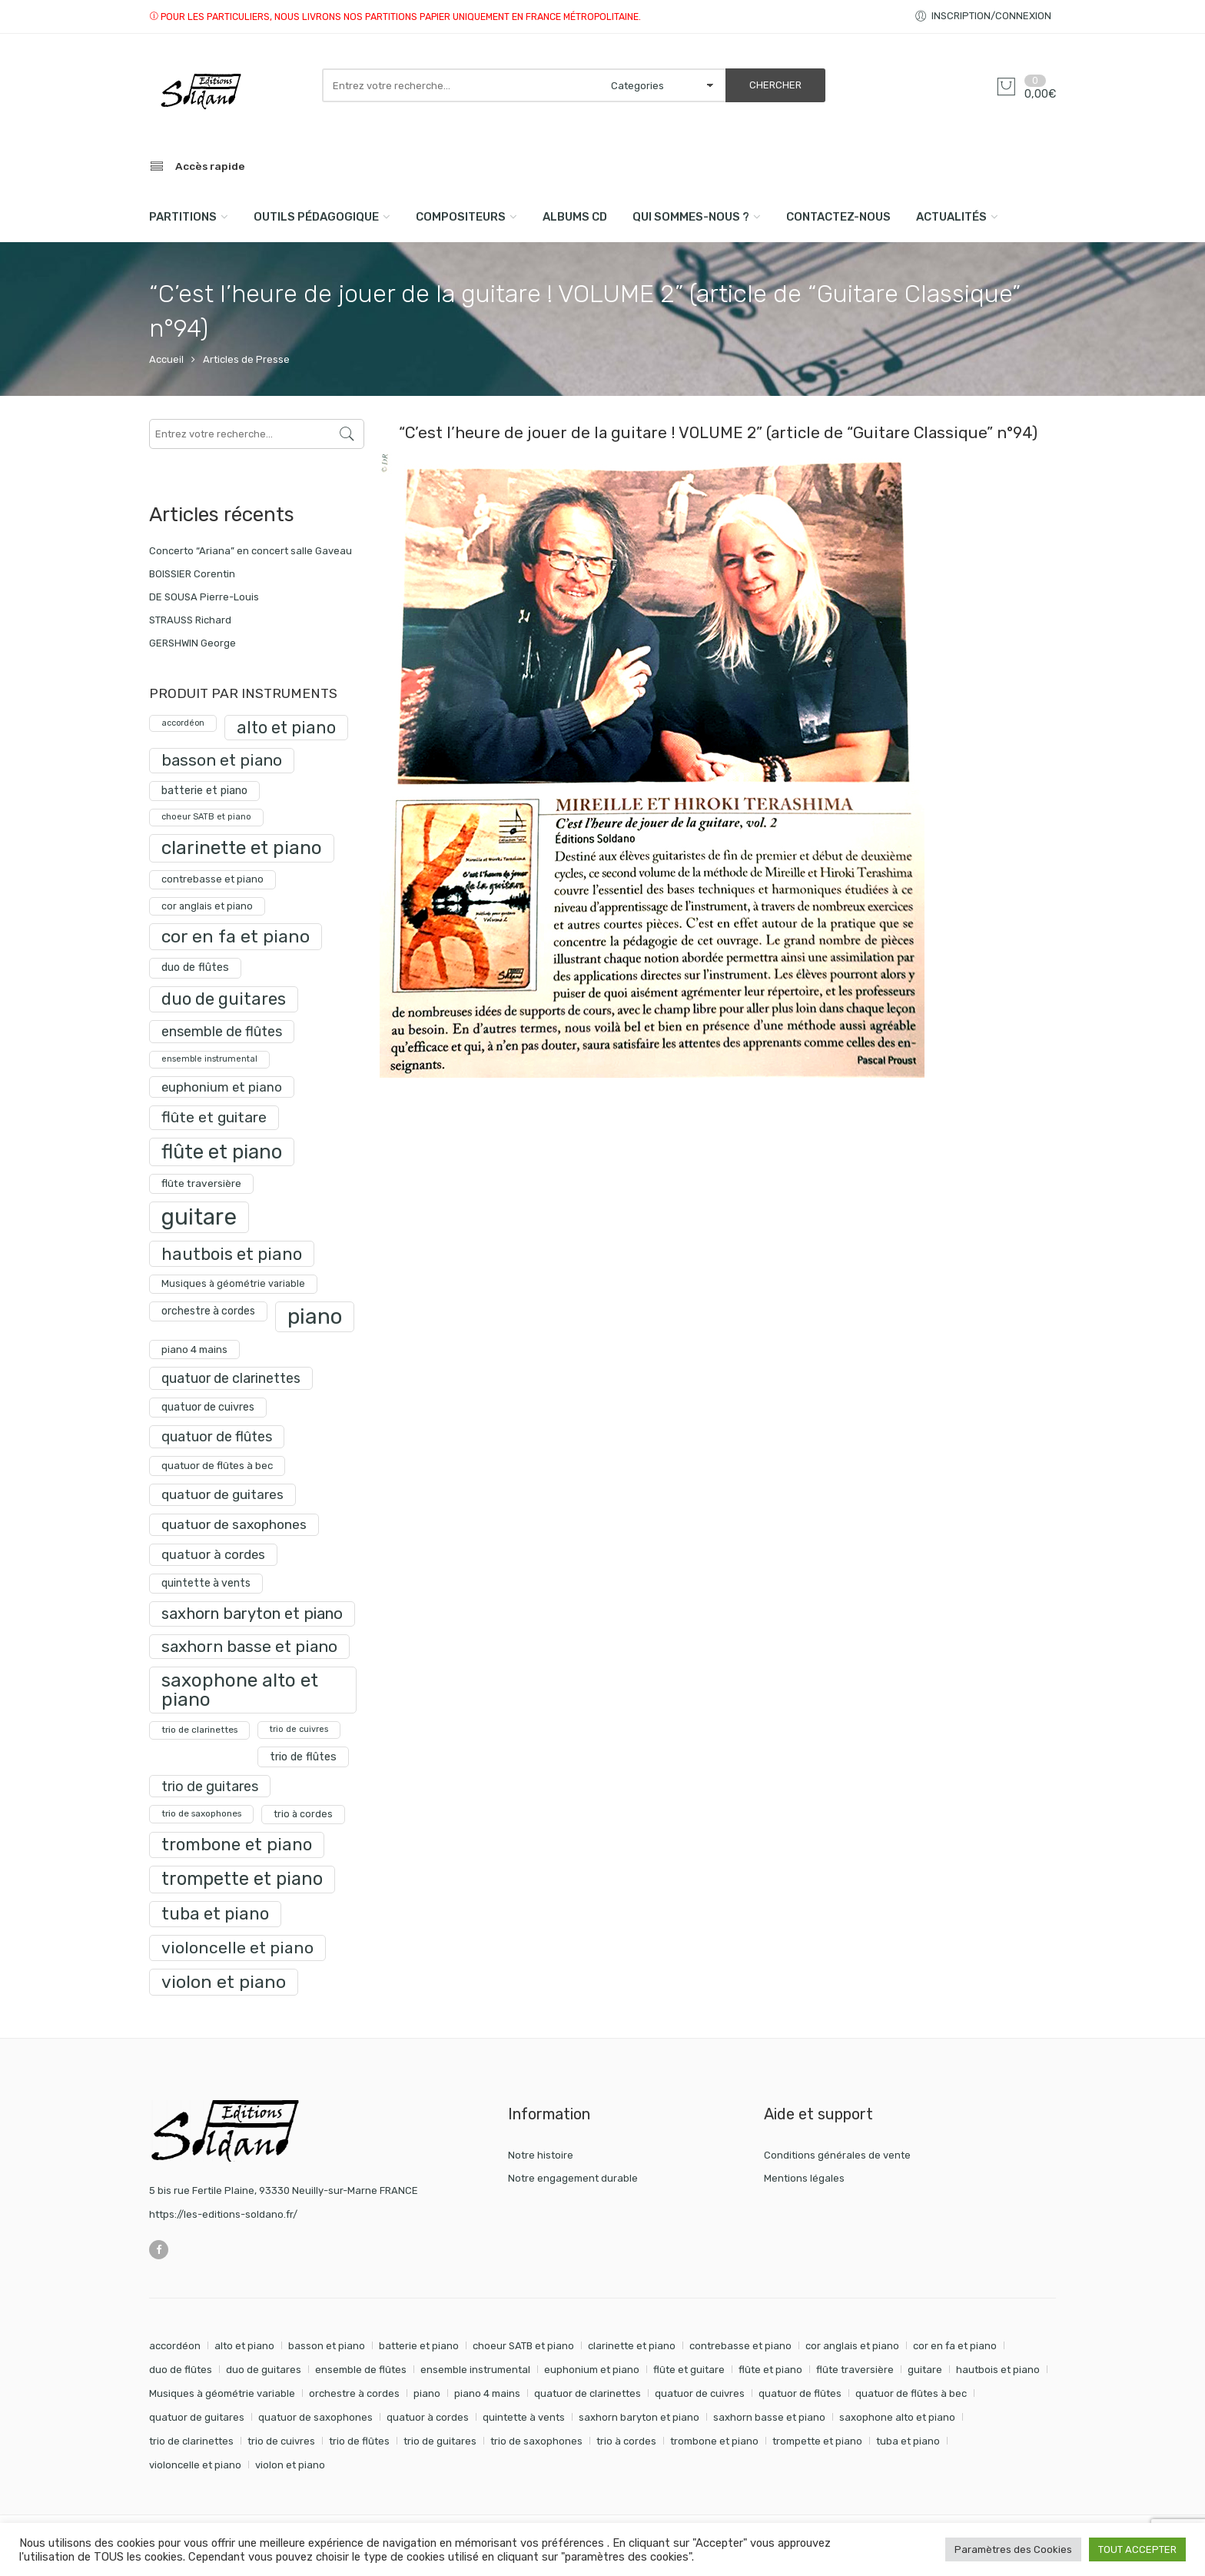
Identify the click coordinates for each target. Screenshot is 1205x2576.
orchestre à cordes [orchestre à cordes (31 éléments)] (354, 2393)
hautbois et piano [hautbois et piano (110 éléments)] (998, 2369)
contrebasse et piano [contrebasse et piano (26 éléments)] (740, 2346)
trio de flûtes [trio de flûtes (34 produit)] (303, 1756)
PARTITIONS (183, 217)
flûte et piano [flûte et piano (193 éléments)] (770, 2369)
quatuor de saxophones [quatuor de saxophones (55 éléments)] (315, 2417)
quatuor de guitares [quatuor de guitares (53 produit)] (222, 1494)
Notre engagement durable (573, 2178)
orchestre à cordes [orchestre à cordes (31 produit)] (208, 1311)
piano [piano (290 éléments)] (426, 2393)
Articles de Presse (246, 359)
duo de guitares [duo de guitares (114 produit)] (223, 999)
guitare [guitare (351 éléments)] (925, 2369)
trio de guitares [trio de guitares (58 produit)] (209, 1786)
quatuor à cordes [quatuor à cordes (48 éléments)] (428, 2417)
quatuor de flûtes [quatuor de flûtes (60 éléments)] (800, 2393)
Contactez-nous (838, 217)
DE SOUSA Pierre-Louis (204, 597)
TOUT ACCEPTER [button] (1137, 2549)
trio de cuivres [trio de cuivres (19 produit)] (299, 1729)
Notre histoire (540, 2155)
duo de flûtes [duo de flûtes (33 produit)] (195, 967)
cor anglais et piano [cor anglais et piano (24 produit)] (207, 906)
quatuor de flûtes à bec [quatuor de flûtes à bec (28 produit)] (217, 1465)
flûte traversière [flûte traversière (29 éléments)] (855, 2369)
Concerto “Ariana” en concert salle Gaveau (250, 551)
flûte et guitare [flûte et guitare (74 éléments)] (689, 2369)
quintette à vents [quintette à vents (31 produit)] (206, 1583)
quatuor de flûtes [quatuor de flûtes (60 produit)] (216, 1436)
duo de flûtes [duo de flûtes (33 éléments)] (180, 2369)
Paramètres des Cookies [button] (1013, 2549)
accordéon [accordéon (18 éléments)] (175, 2346)
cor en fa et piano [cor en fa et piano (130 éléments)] (955, 2346)
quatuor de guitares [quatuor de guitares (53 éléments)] (196, 2417)
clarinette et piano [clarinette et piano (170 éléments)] (632, 2346)
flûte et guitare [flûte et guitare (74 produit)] (214, 1117)
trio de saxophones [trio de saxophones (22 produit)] (201, 1813)
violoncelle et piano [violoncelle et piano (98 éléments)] (195, 2465)
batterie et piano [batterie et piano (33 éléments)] (419, 2346)
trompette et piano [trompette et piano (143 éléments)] (817, 2441)
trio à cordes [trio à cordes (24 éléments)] (626, 2441)
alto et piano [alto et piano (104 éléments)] (244, 2346)
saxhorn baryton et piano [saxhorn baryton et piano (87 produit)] (252, 1613)
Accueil (166, 359)
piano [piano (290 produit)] (314, 1316)
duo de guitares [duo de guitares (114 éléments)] (263, 2369)
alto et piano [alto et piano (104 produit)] (286, 727)
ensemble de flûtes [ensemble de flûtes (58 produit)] (221, 1031)
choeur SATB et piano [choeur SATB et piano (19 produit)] (206, 817)
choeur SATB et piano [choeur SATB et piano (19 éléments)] (523, 2346)
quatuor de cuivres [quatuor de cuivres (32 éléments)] (700, 2393)
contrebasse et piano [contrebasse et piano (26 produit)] (212, 879)
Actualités (951, 217)
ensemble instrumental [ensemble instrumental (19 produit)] (209, 1059)
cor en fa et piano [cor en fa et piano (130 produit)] (235, 936)
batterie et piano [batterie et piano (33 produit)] (204, 790)
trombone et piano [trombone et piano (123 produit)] (236, 1844)
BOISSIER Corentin (192, 574)
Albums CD (575, 217)
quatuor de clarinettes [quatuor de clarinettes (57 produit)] (230, 1378)
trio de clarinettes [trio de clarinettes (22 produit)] (199, 1729)
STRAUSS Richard (190, 620)
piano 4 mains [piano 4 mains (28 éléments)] (487, 2393)
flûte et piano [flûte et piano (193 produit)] (221, 1151)
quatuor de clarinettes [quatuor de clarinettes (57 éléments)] (587, 2393)
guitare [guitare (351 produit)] (199, 1217)
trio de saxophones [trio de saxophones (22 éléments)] (536, 2441)
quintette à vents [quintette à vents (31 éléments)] (524, 2417)
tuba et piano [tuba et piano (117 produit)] (215, 1913)
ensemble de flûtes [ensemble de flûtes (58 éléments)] (361, 2369)
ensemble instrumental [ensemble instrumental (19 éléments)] (475, 2369)
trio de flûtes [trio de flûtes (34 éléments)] (359, 2441)
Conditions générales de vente (837, 2155)
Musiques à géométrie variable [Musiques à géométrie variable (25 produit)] (233, 1283)
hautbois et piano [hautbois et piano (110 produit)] (231, 1254)
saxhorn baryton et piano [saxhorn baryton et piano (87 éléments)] (639, 2417)
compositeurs (461, 217)
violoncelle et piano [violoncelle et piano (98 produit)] (237, 1947)
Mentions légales (804, 2178)
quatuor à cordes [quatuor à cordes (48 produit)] (213, 1554)
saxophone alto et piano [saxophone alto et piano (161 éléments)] (897, 2417)
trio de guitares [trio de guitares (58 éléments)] (439, 2441)
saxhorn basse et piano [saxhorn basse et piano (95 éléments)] (769, 2417)
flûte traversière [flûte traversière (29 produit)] (201, 1183)
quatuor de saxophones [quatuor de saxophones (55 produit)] (234, 1524)
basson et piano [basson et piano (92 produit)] (221, 760)
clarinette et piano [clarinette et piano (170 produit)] (241, 847)
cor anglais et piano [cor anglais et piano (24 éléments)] (852, 2346)
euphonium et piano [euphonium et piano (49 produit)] (221, 1087)
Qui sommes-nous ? (690, 217)
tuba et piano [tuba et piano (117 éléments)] (908, 2441)
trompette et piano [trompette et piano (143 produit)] (242, 1879)
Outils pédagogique (316, 217)
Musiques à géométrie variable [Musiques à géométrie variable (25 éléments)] (222, 2393)
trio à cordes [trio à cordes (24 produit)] (303, 1814)
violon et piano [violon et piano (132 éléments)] (290, 2465)
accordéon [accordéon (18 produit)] (182, 723)
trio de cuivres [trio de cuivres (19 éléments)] (281, 2441)
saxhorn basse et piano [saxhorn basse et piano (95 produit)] (249, 1646)
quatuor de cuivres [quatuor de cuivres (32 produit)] (207, 1407)
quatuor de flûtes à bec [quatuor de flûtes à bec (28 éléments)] (911, 2393)
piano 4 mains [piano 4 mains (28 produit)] (194, 1349)
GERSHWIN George (192, 643)
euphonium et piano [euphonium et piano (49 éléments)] (591, 2369)
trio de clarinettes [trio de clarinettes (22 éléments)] (191, 2441)
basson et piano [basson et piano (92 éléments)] (326, 2346)
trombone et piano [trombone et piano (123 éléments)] (714, 2441)
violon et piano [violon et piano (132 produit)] (223, 1982)
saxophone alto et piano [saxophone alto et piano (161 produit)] (239, 1689)
